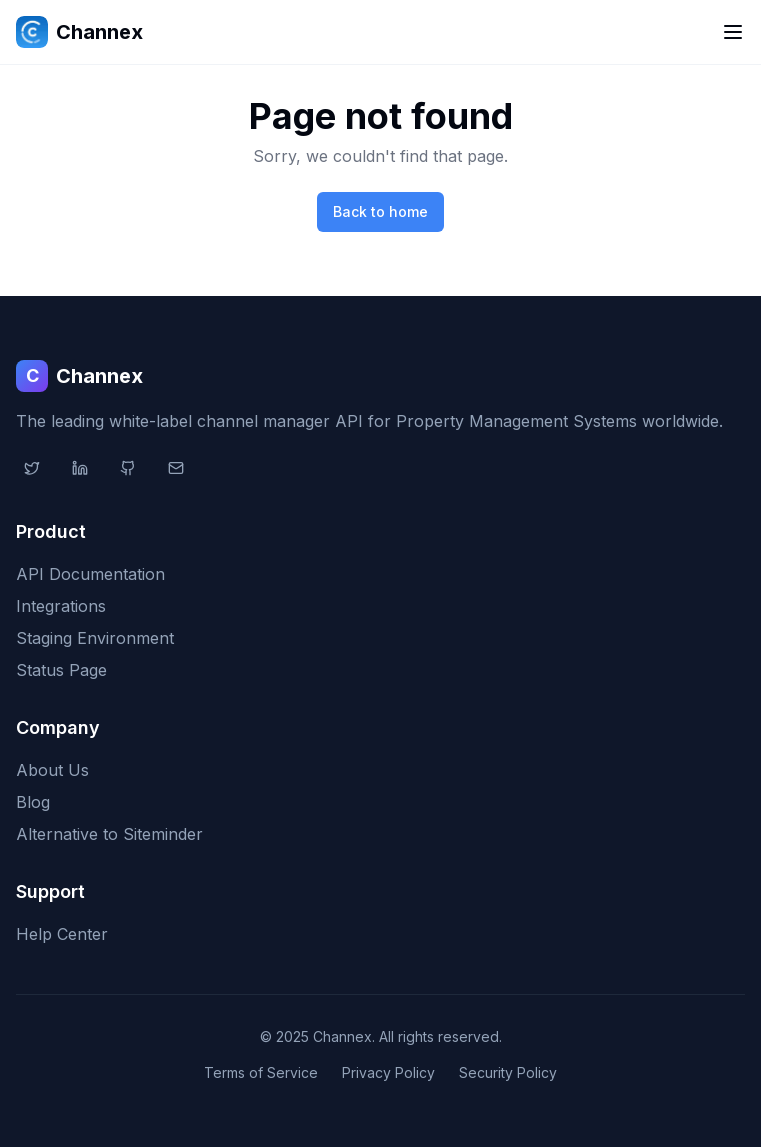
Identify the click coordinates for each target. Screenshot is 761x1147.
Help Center (62, 934)
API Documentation (90, 574)
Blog (33, 802)
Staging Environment (95, 638)
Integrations (61, 606)
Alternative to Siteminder (109, 834)
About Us (52, 770)
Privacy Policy (388, 1072)
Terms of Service (261, 1072)
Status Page (61, 670)
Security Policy (508, 1072)
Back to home (380, 211)
